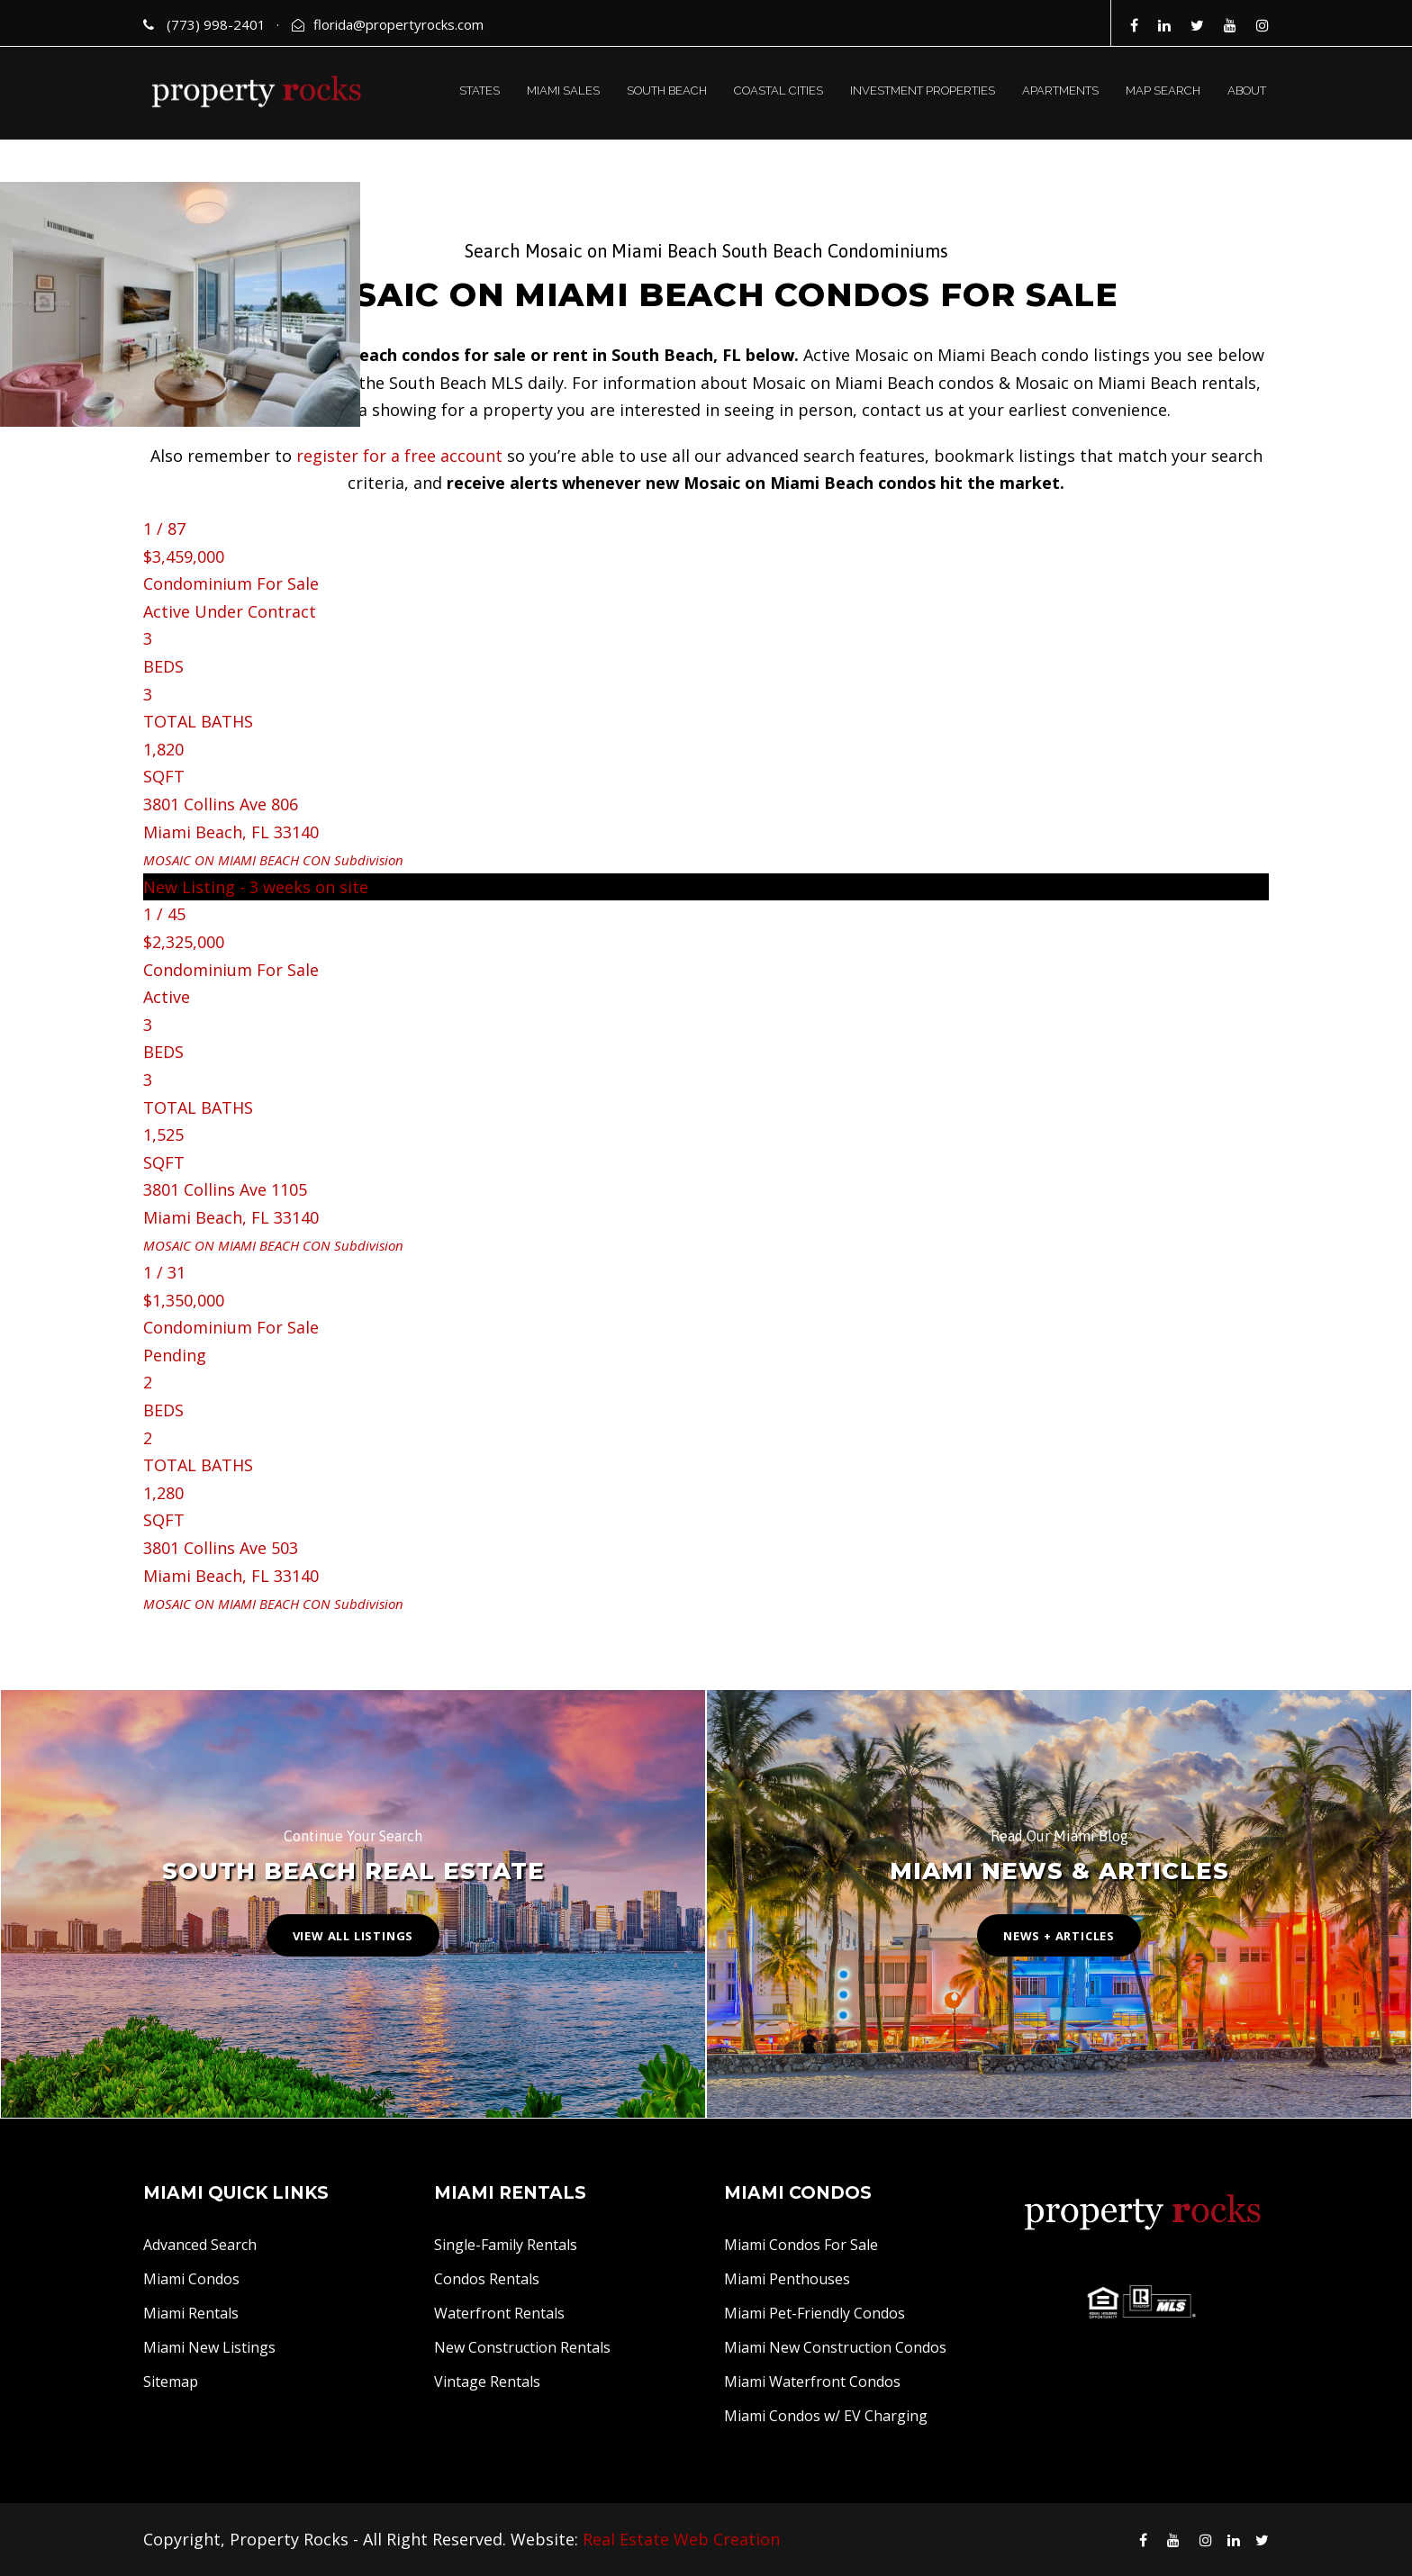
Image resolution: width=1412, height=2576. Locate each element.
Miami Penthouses (787, 2279)
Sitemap (170, 2381)
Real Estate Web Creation (681, 2539)
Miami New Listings (209, 2347)
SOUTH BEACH (667, 90)
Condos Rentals (486, 2279)
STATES (479, 90)
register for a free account (399, 455)
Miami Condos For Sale (801, 2245)
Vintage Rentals (487, 2381)
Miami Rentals (191, 2313)
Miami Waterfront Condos (812, 2381)
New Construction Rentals (522, 2347)
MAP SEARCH (1163, 90)
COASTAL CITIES (778, 90)
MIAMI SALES (563, 90)
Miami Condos (191, 2279)
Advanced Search (200, 2245)
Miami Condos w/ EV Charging (826, 2416)
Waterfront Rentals (499, 2313)
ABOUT (1246, 90)
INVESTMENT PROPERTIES (922, 90)
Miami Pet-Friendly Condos (814, 2313)
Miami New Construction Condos (835, 2347)
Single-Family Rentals (505, 2245)
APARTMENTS (1060, 90)
